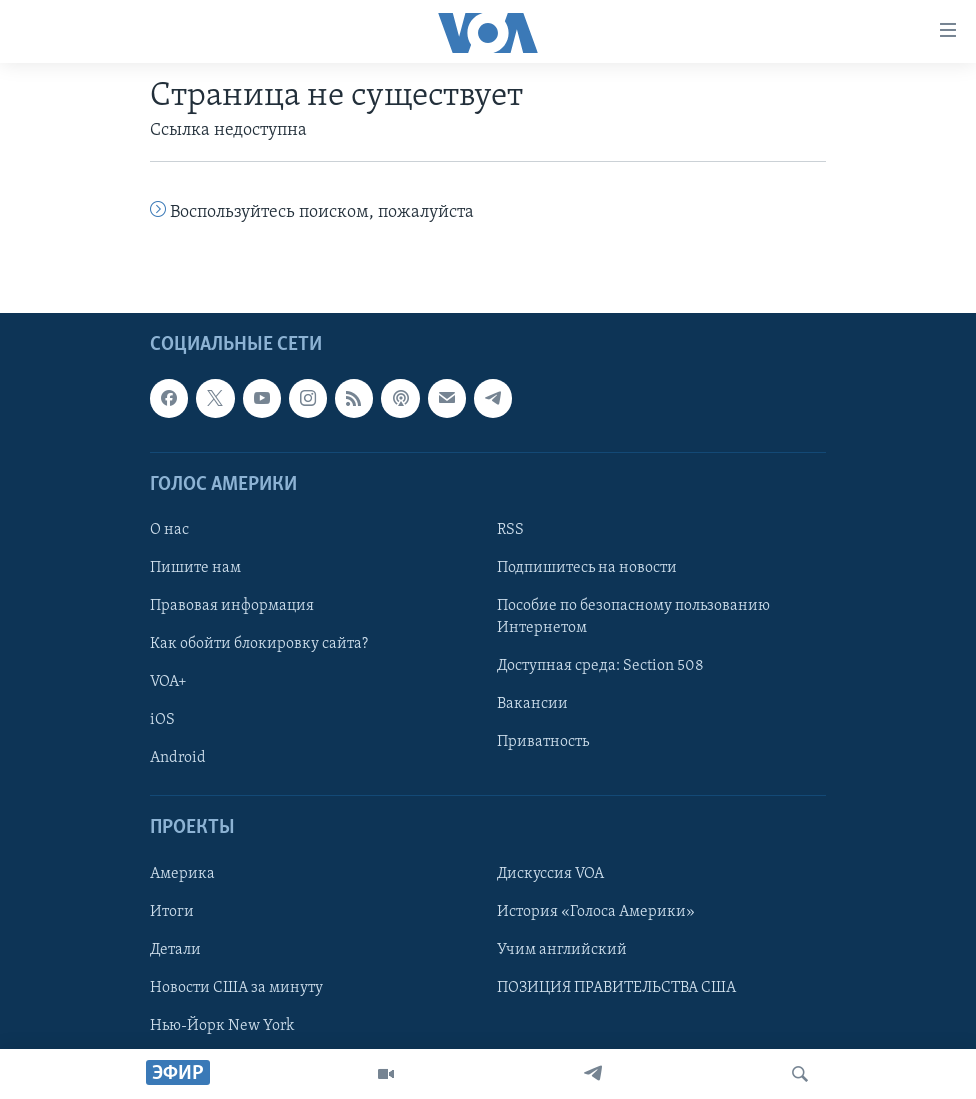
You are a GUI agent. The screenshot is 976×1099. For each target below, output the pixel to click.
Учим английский (562, 950)
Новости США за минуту (236, 988)
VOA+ (168, 683)
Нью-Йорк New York (222, 1026)
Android (178, 759)
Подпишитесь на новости (587, 568)
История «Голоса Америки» (596, 912)
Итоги (172, 912)
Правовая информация (232, 607)
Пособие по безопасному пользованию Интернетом (633, 618)
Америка (182, 874)
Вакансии (532, 705)
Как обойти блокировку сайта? (259, 645)
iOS (162, 721)
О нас (169, 530)
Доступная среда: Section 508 (600, 667)
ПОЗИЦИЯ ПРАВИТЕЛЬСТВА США (616, 988)
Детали (175, 950)
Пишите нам (195, 568)
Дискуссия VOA (550, 874)
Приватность (543, 743)
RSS (510, 530)
